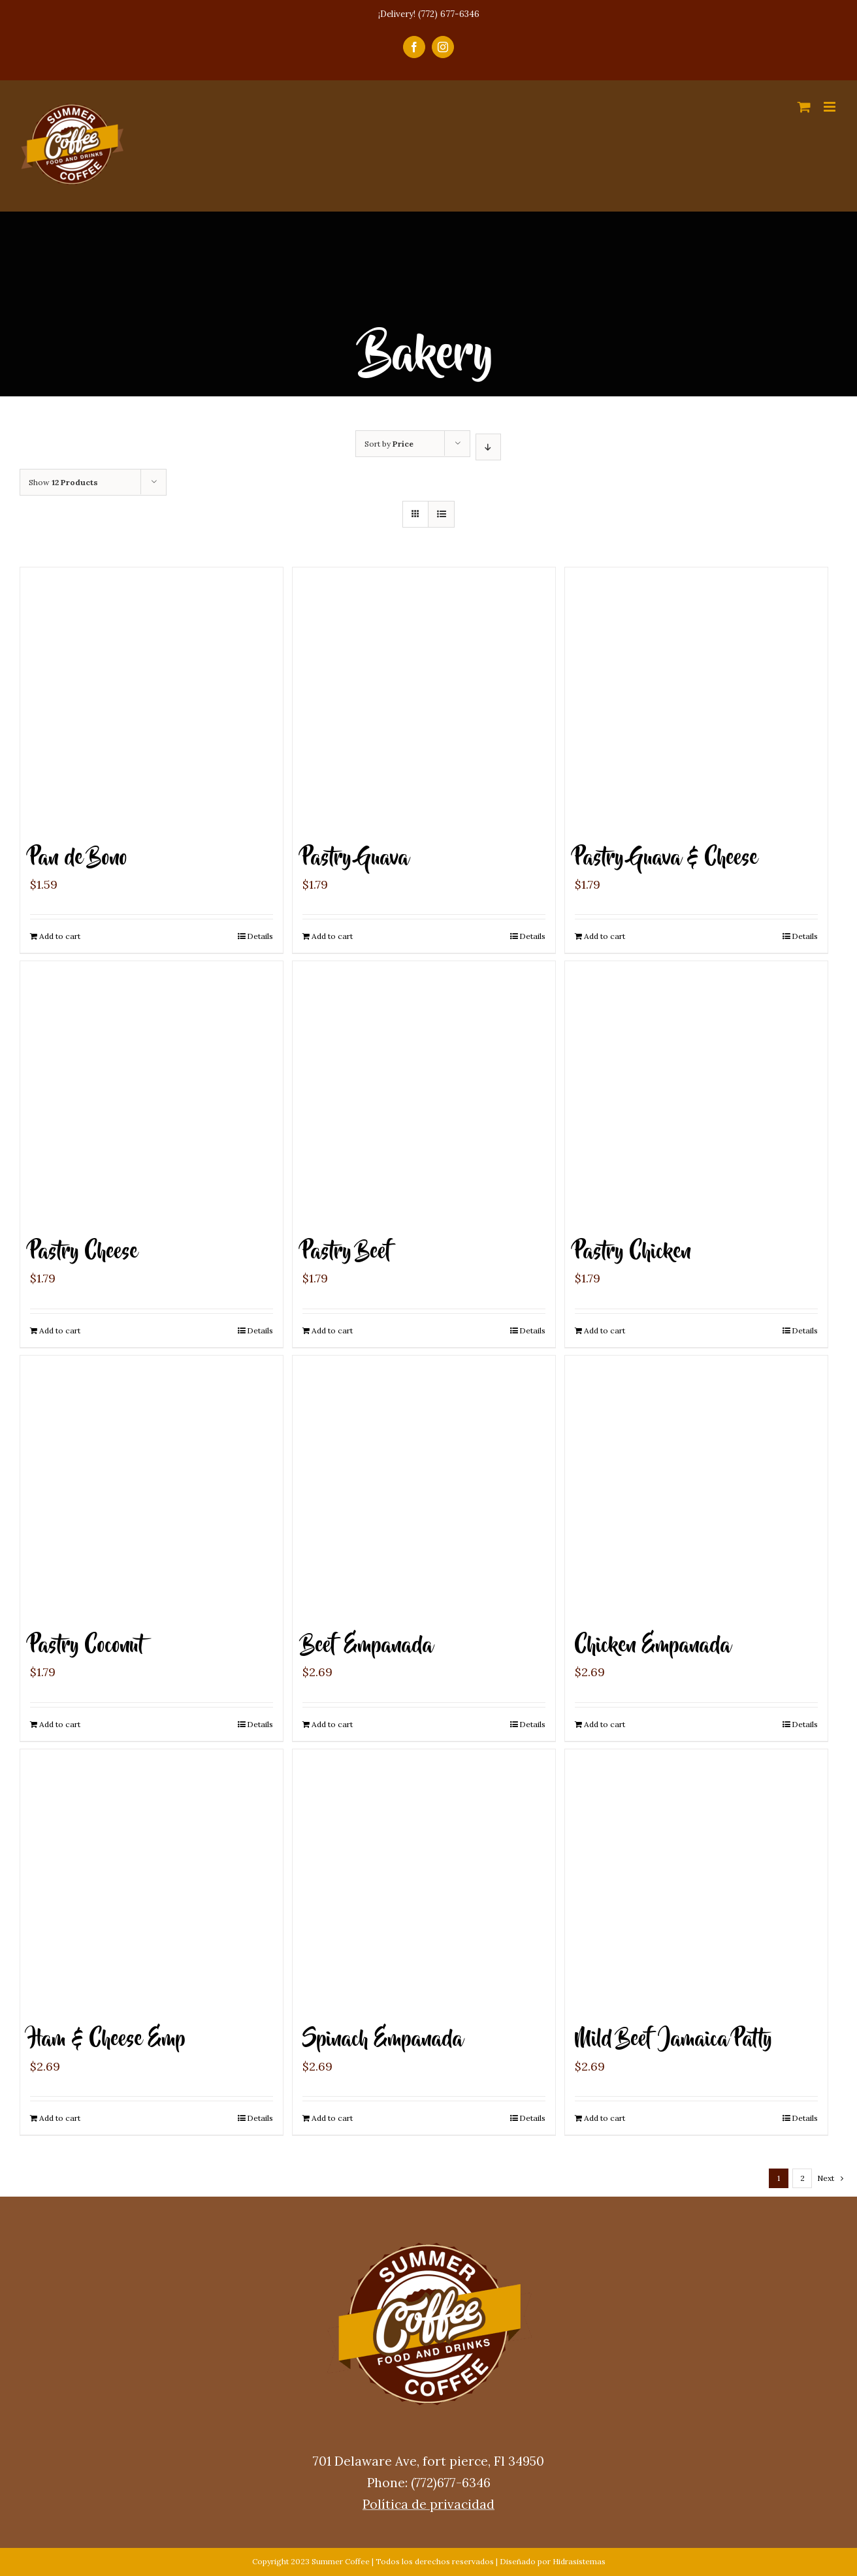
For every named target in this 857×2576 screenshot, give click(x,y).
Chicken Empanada (653, 1646)
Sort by (388, 444)
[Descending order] (488, 447)
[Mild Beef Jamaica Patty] (696, 1880)
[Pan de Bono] (151, 698)
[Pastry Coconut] (151, 1487)
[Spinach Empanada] (424, 1880)
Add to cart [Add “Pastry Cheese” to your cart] (59, 1330)
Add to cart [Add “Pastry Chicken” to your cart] (604, 1330)
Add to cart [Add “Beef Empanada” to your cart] (332, 1724)
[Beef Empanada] (424, 1487)
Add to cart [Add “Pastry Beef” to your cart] (332, 1330)
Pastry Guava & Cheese (666, 858)
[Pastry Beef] (424, 1092)
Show (63, 482)
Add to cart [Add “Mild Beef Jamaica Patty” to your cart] (604, 2118)
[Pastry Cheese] (151, 1092)
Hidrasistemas (579, 2561)
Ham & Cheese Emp (108, 2039)
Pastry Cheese (84, 1252)
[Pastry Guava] (424, 698)
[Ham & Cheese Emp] (151, 1880)
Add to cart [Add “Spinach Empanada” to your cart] (332, 2118)
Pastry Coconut (87, 1646)
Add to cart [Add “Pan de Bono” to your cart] (59, 936)
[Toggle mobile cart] (804, 107)
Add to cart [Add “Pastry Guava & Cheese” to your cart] (604, 936)
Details (260, 936)
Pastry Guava (355, 858)
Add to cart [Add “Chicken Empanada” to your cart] (604, 1724)
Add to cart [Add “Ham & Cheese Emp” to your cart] (59, 2118)
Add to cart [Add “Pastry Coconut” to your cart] (59, 1724)
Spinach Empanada (382, 2039)
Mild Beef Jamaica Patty (673, 2039)
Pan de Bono (78, 858)
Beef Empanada (367, 1646)
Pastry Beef (347, 1252)
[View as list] (441, 514)
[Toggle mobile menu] (830, 107)
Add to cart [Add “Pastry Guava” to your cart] (332, 936)
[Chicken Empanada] (696, 1487)
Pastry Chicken (633, 1252)
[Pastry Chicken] (696, 1092)
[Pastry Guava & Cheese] (696, 698)
